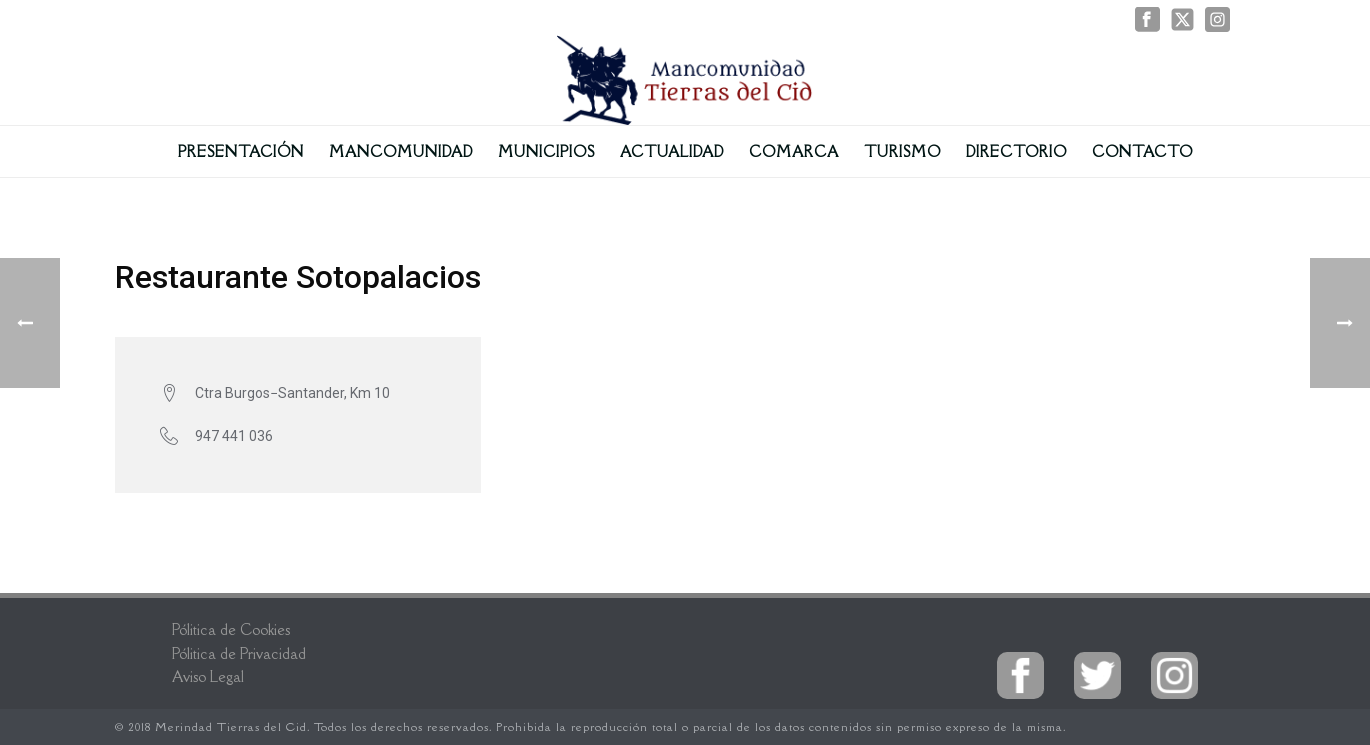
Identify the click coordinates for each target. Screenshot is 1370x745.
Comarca (794, 151)
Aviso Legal (208, 676)
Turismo (902, 151)
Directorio (1016, 151)
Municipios (546, 151)
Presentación (241, 151)
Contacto (1142, 151)
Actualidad (672, 151)
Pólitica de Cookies (231, 629)
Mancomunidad (401, 151)
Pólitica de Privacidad (239, 653)
